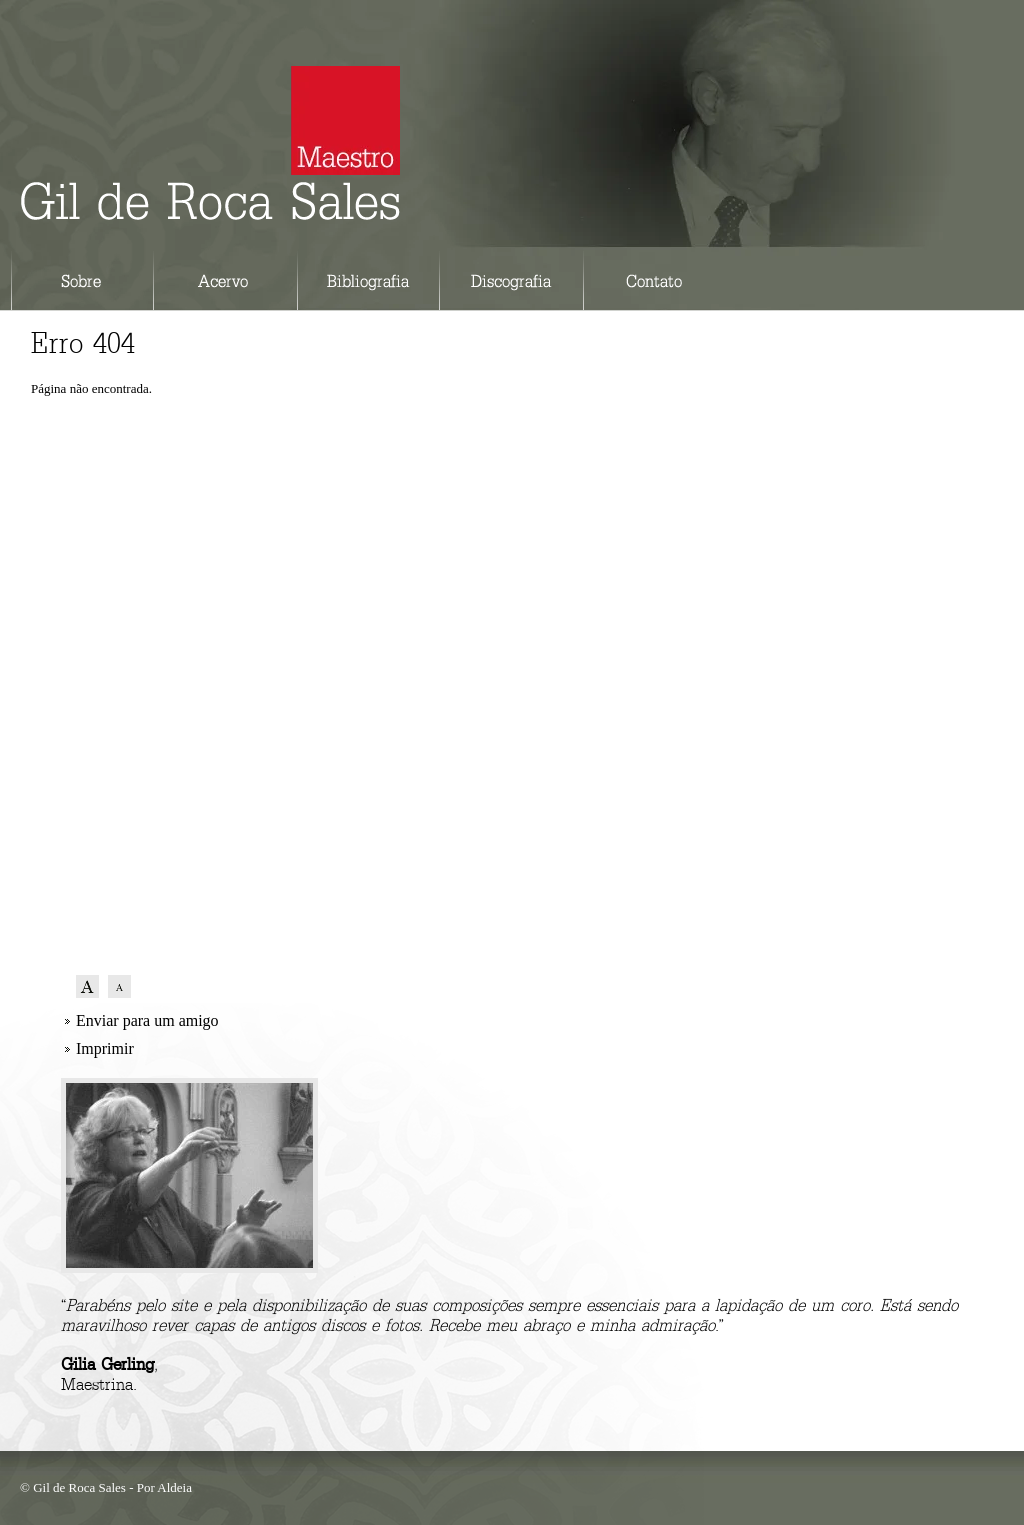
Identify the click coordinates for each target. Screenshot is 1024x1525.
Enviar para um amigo (147, 1020)
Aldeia (174, 1487)
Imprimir (105, 1048)
